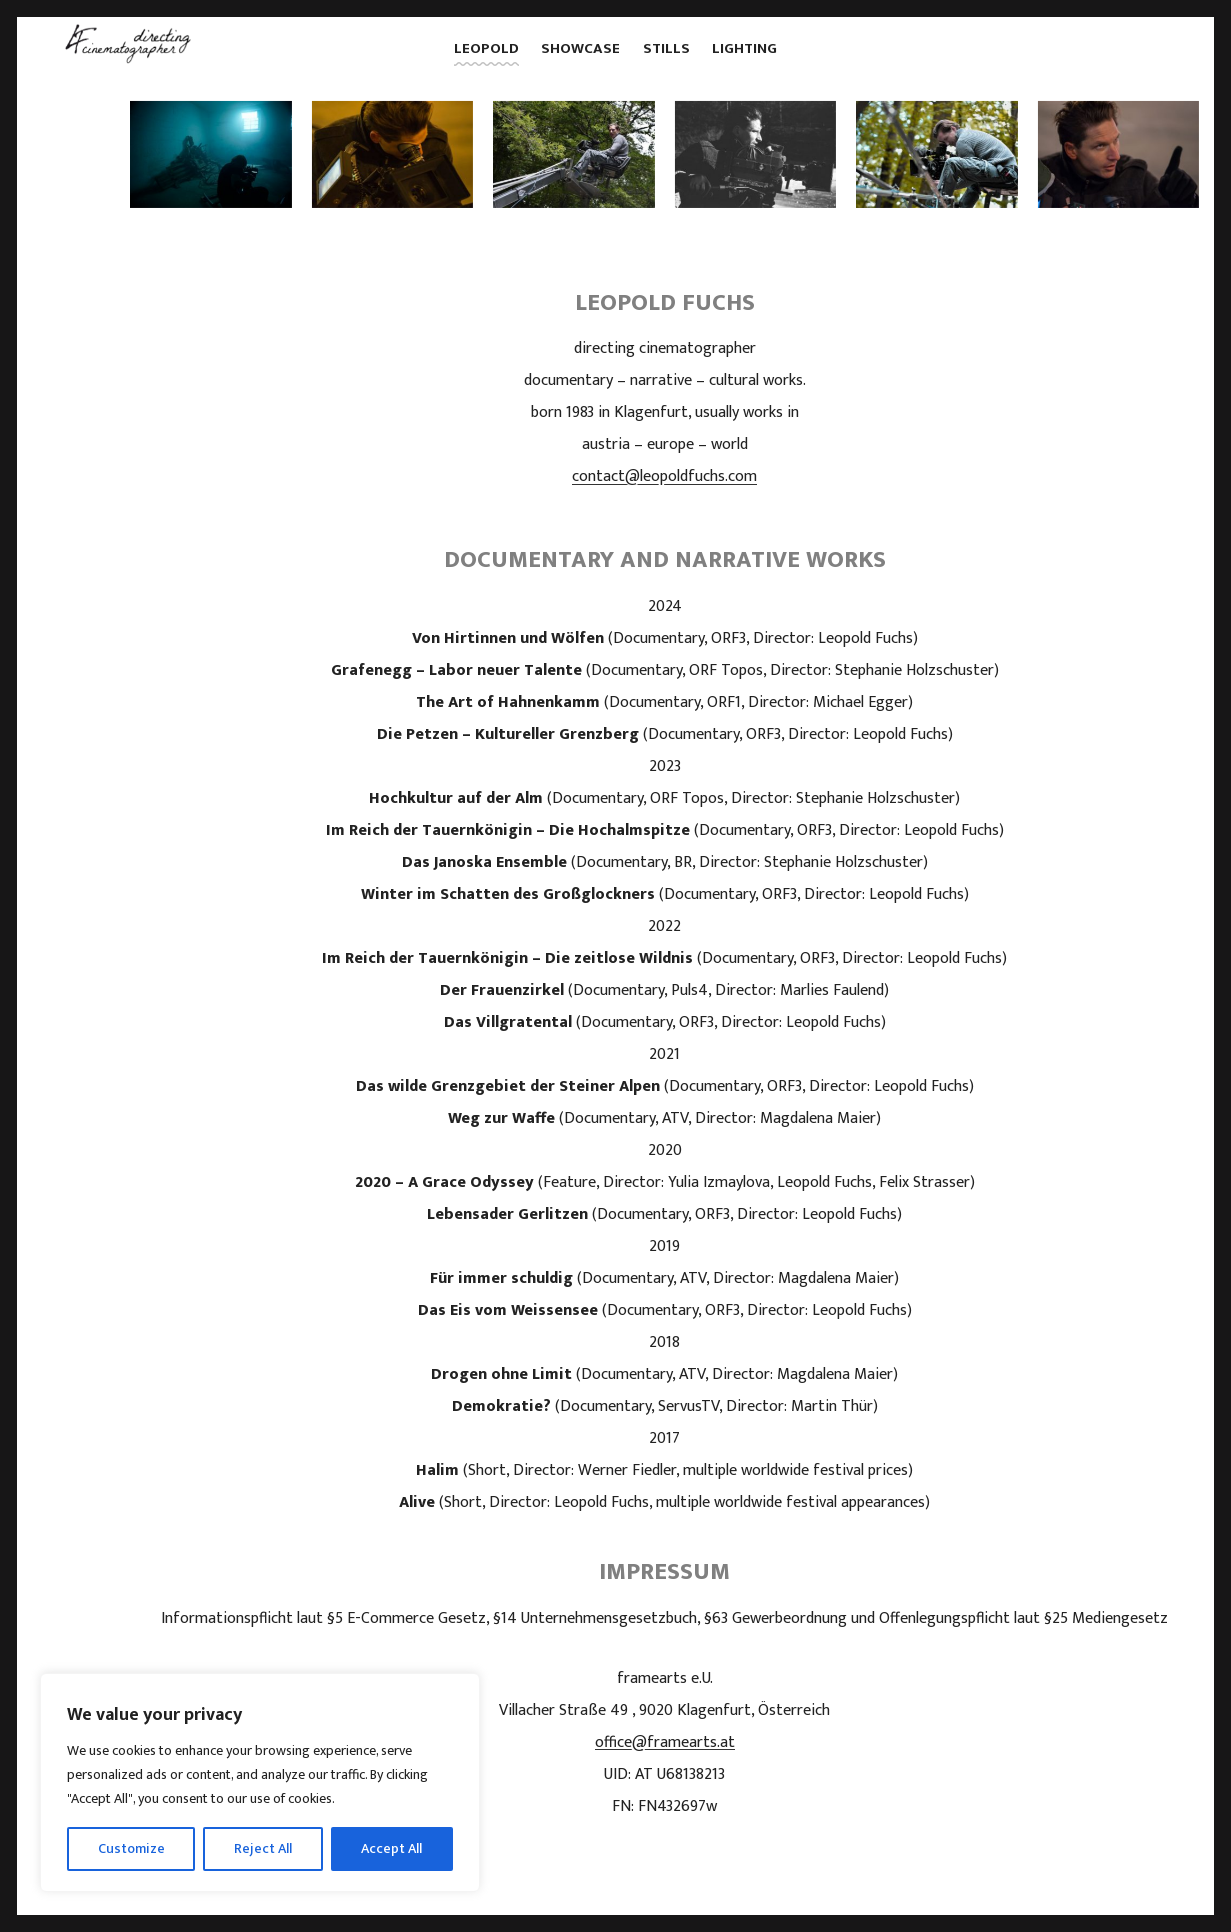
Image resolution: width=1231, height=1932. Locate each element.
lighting (744, 48)
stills (666, 48)
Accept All (391, 1848)
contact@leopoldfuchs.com (664, 476)
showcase (580, 48)
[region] (260, 1782)
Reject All (263, 1848)
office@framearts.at (665, 1742)
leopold (486, 48)
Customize (131, 1848)
